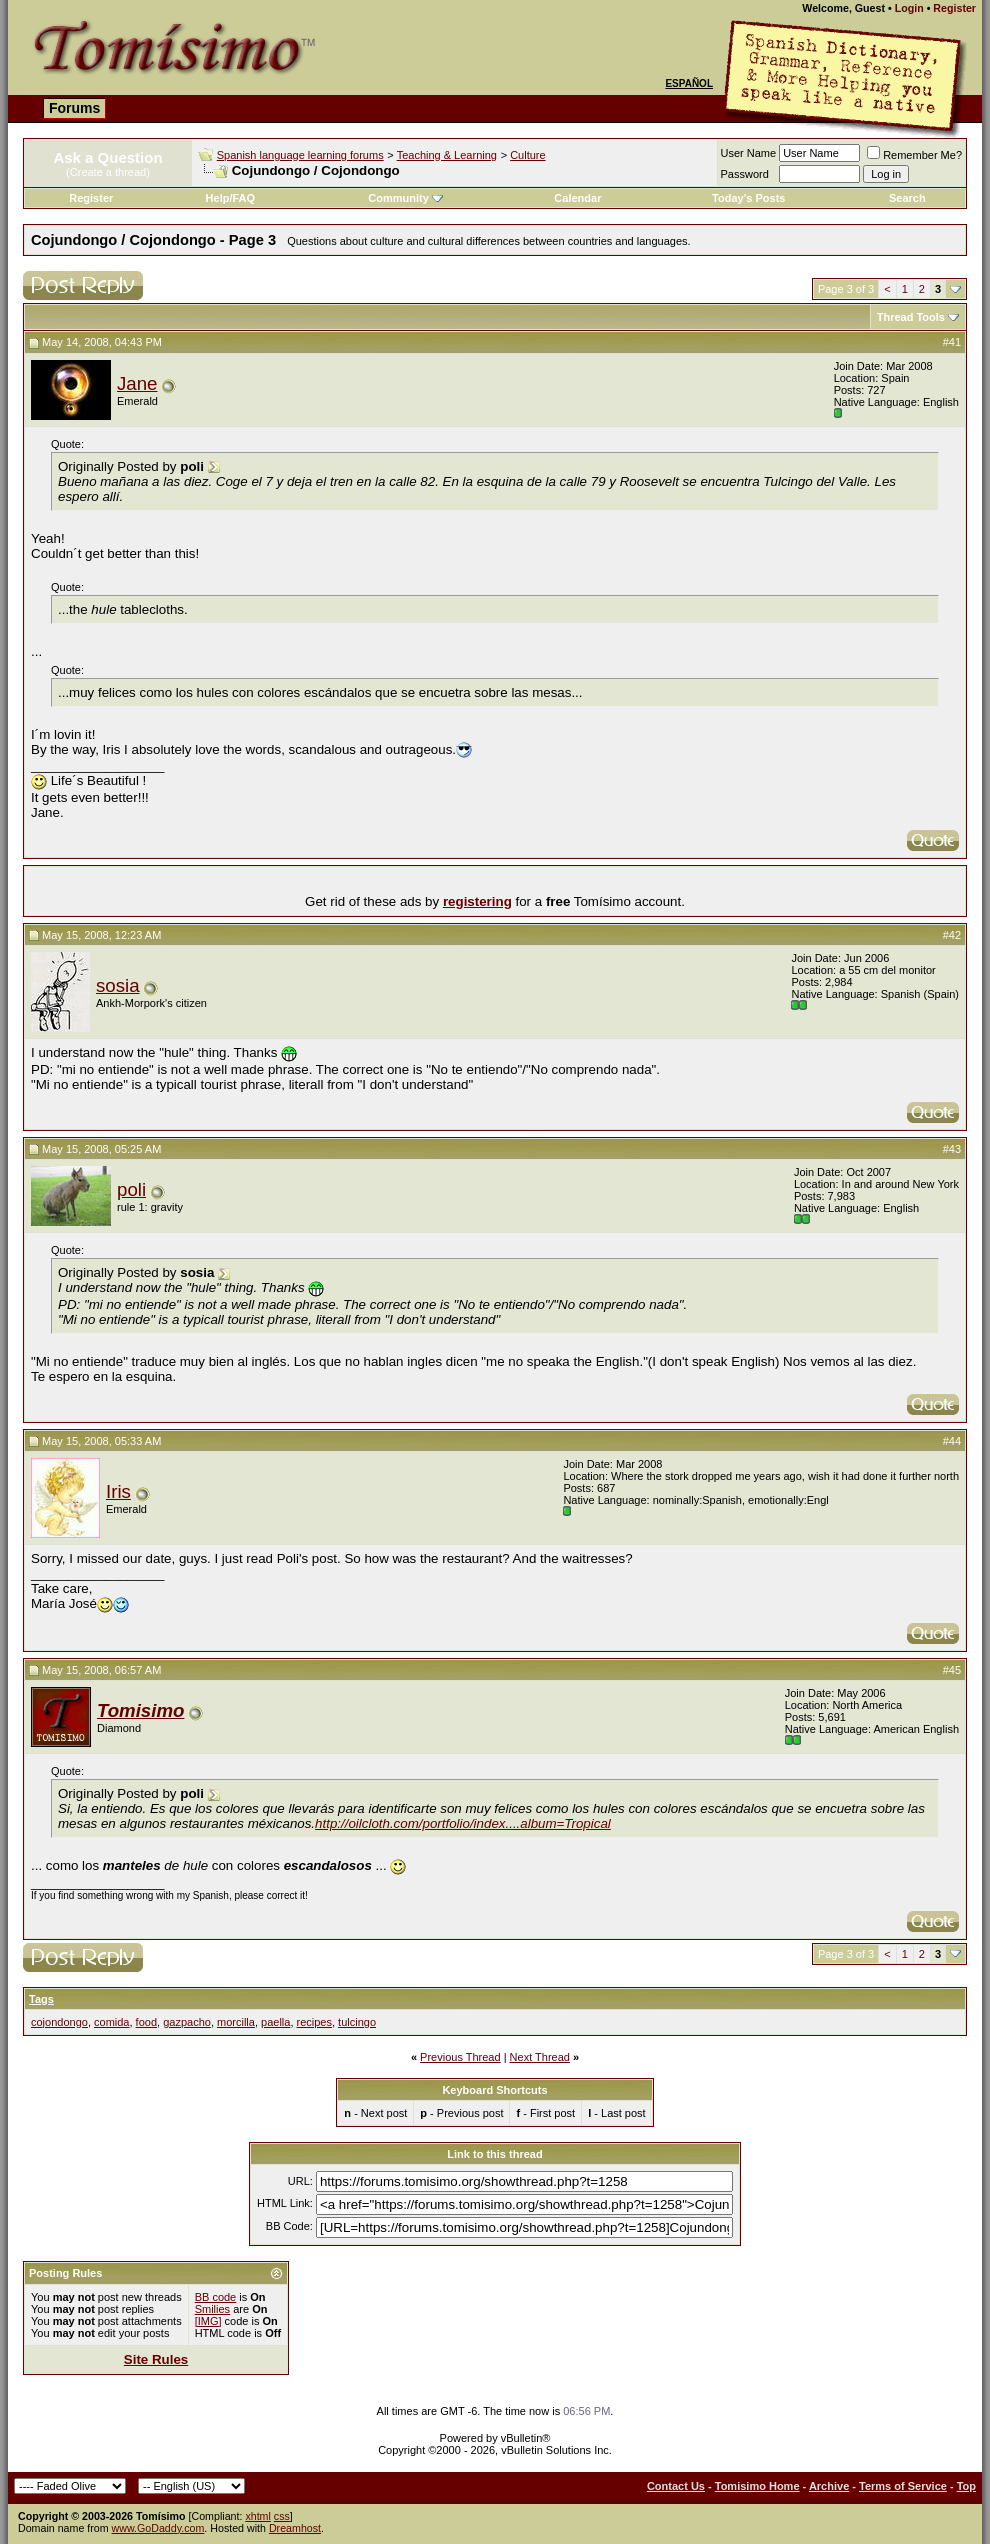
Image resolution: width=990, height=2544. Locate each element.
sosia (118, 985)
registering (477, 901)
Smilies (212, 2309)
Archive (829, 2486)
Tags (41, 1999)
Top (966, 2486)
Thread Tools (911, 317)
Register (954, 8)
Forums (74, 108)
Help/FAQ (231, 198)
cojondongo (59, 2022)
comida (111, 2022)
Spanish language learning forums (300, 155)
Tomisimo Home (757, 2486)
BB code (216, 2297)
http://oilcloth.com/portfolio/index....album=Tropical (463, 1823)
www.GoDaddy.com (158, 2528)
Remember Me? (914, 155)
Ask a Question (107, 157)
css (282, 2516)
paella (275, 2022)
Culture (527, 155)
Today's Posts (748, 198)
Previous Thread (460, 2057)
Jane (137, 383)
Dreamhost (295, 2528)
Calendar (577, 198)
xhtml (257, 2516)
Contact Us (676, 2486)
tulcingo (357, 2022)
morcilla (236, 2022)
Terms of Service (903, 2486)
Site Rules (156, 2359)
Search (907, 198)
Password (745, 174)
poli (131, 1189)
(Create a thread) (108, 172)
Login (909, 8)
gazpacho (187, 2022)
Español (689, 83)
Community (405, 198)
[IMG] (208, 2321)
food (146, 2022)
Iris (118, 1491)
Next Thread (540, 2057)
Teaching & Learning (447, 155)
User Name (749, 153)
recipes (314, 2022)
